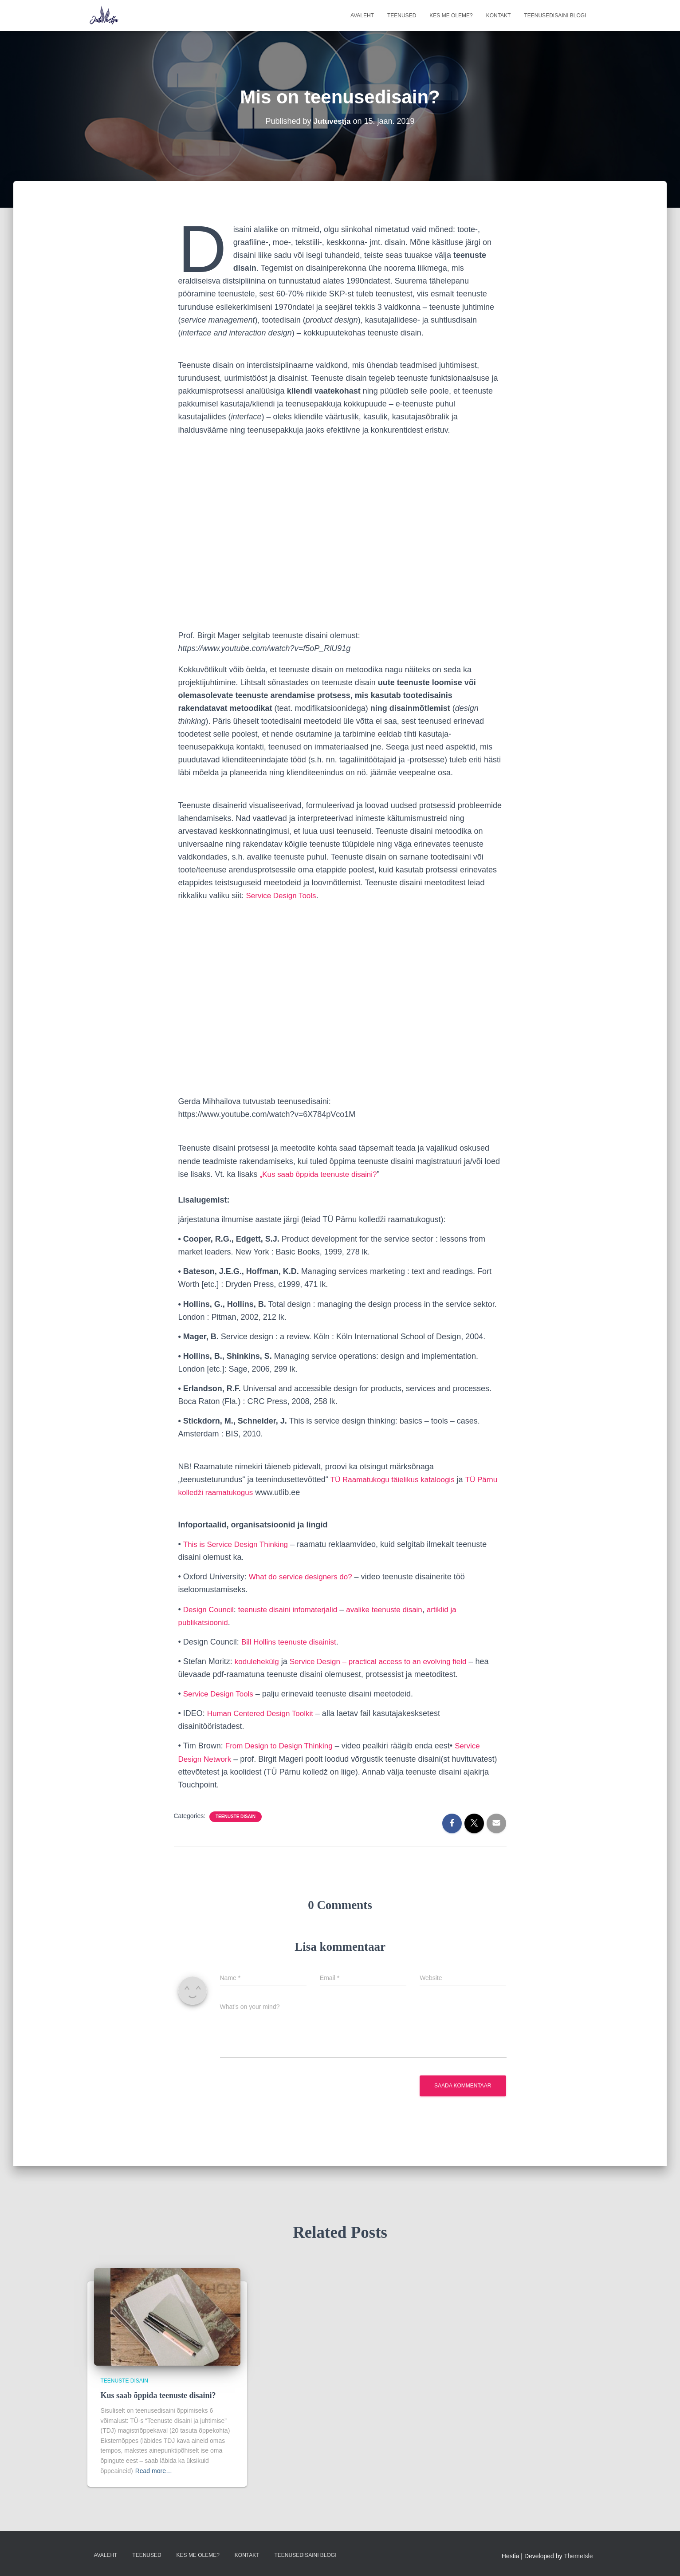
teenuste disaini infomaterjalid (293, 1609)
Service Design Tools (283, 895)
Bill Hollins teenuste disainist (291, 1641)
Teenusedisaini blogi (555, 15)
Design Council (210, 1609)
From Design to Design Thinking (282, 1745)
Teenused (401, 15)
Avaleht (362, 15)
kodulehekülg (258, 1661)
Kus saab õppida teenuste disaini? (158, 2395)
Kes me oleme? (450, 15)
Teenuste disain (235, 1816)
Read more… (153, 2470)
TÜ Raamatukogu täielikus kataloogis (396, 1479)
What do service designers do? (303, 1576)
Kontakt (498, 15)
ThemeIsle (578, 2556)
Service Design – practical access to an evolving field (386, 1661)
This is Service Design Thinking (238, 1544)
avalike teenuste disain (395, 1609)
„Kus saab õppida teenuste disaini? (322, 1174)
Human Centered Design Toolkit (263, 1713)
